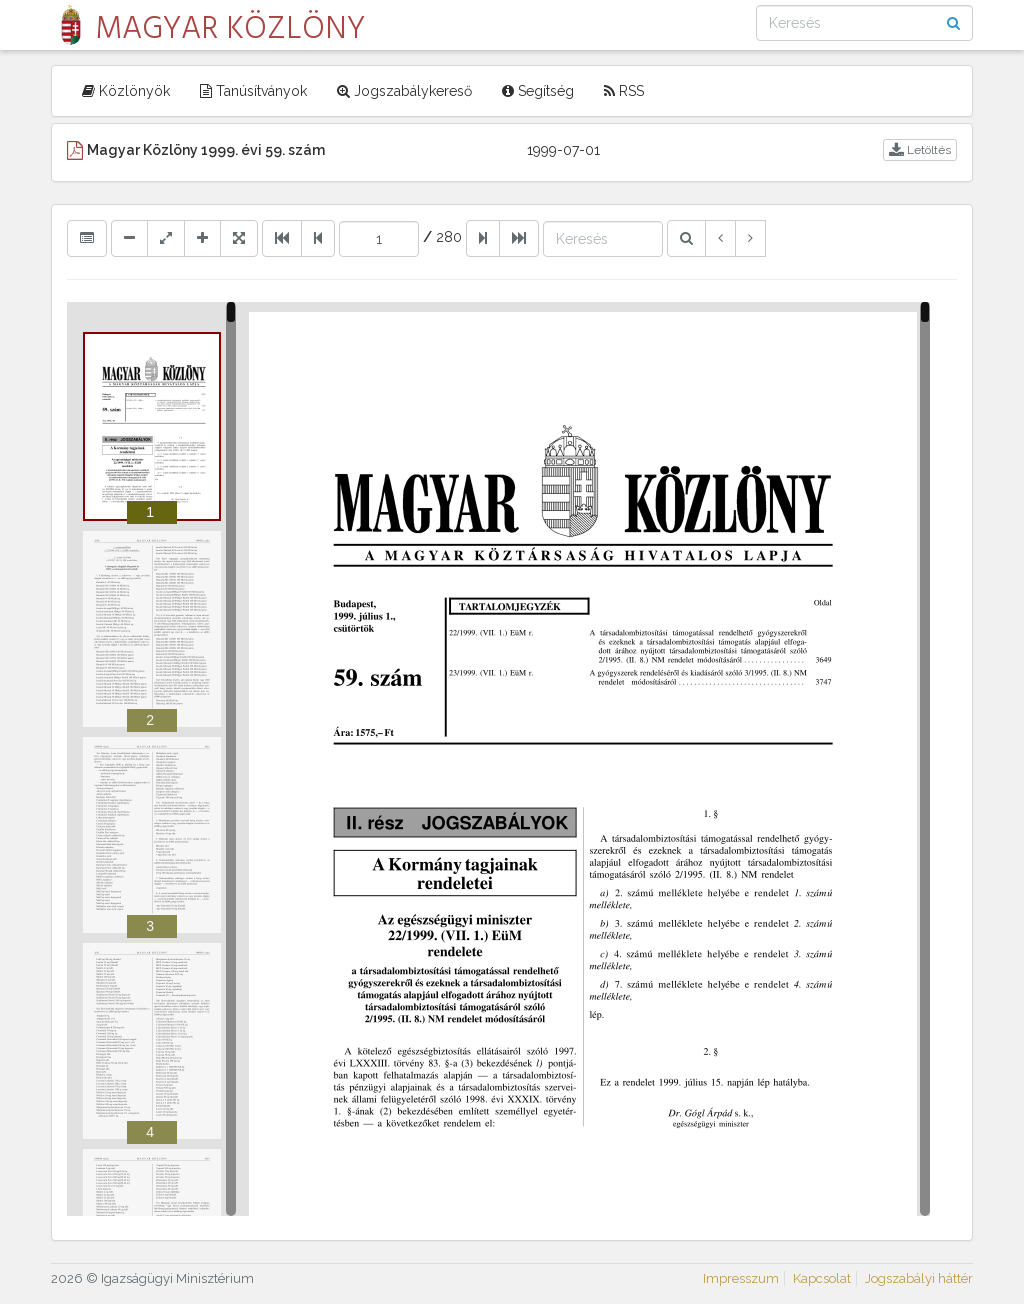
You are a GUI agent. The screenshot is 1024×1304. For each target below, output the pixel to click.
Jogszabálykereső (404, 91)
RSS (624, 91)
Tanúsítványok (253, 91)
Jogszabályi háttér (919, 1278)
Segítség (538, 91)
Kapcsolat (822, 1278)
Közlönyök (126, 91)
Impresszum (741, 1278)
